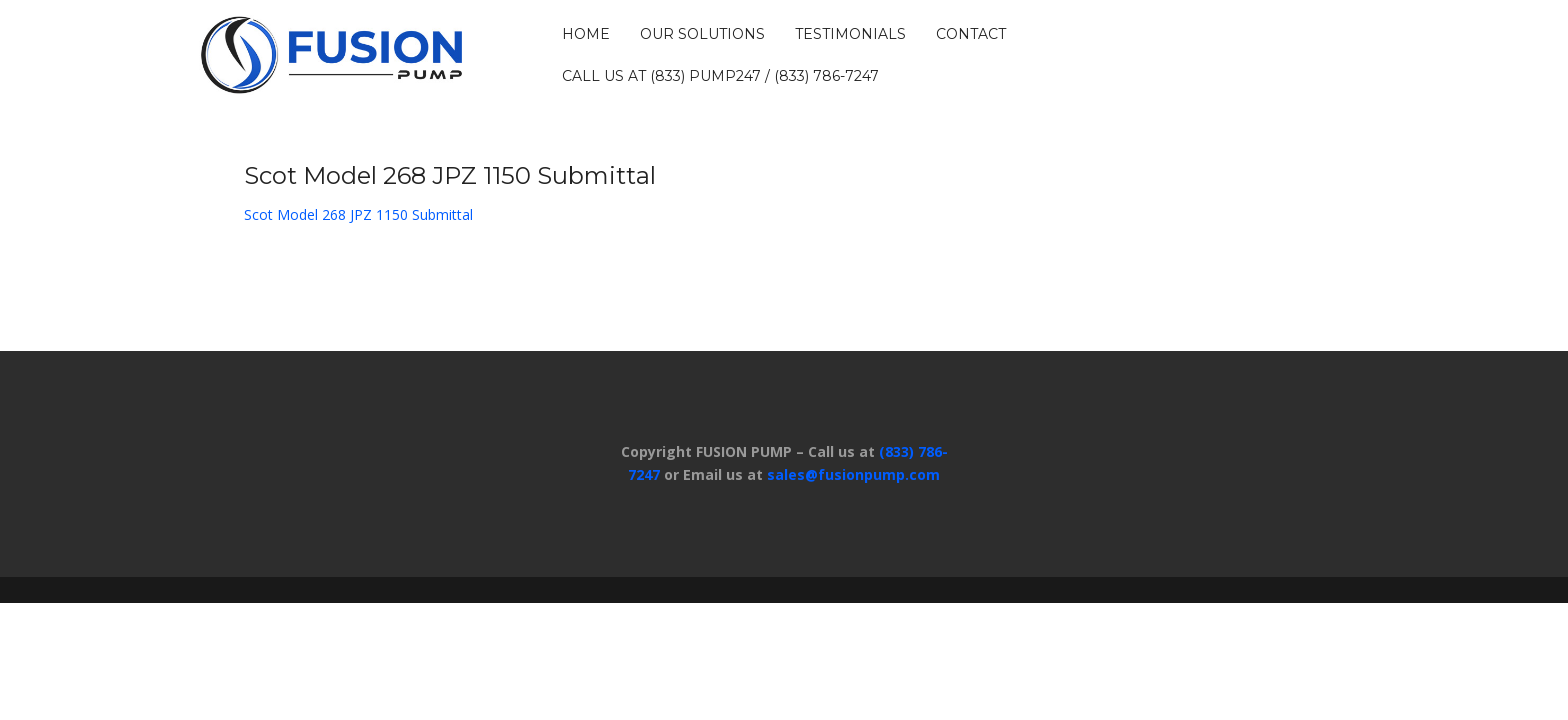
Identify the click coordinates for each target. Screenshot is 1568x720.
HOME (586, 34)
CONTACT (971, 34)
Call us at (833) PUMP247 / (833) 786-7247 (720, 76)
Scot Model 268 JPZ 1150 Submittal (358, 214)
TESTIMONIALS (850, 34)
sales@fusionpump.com (853, 474)
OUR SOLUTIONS (702, 34)
